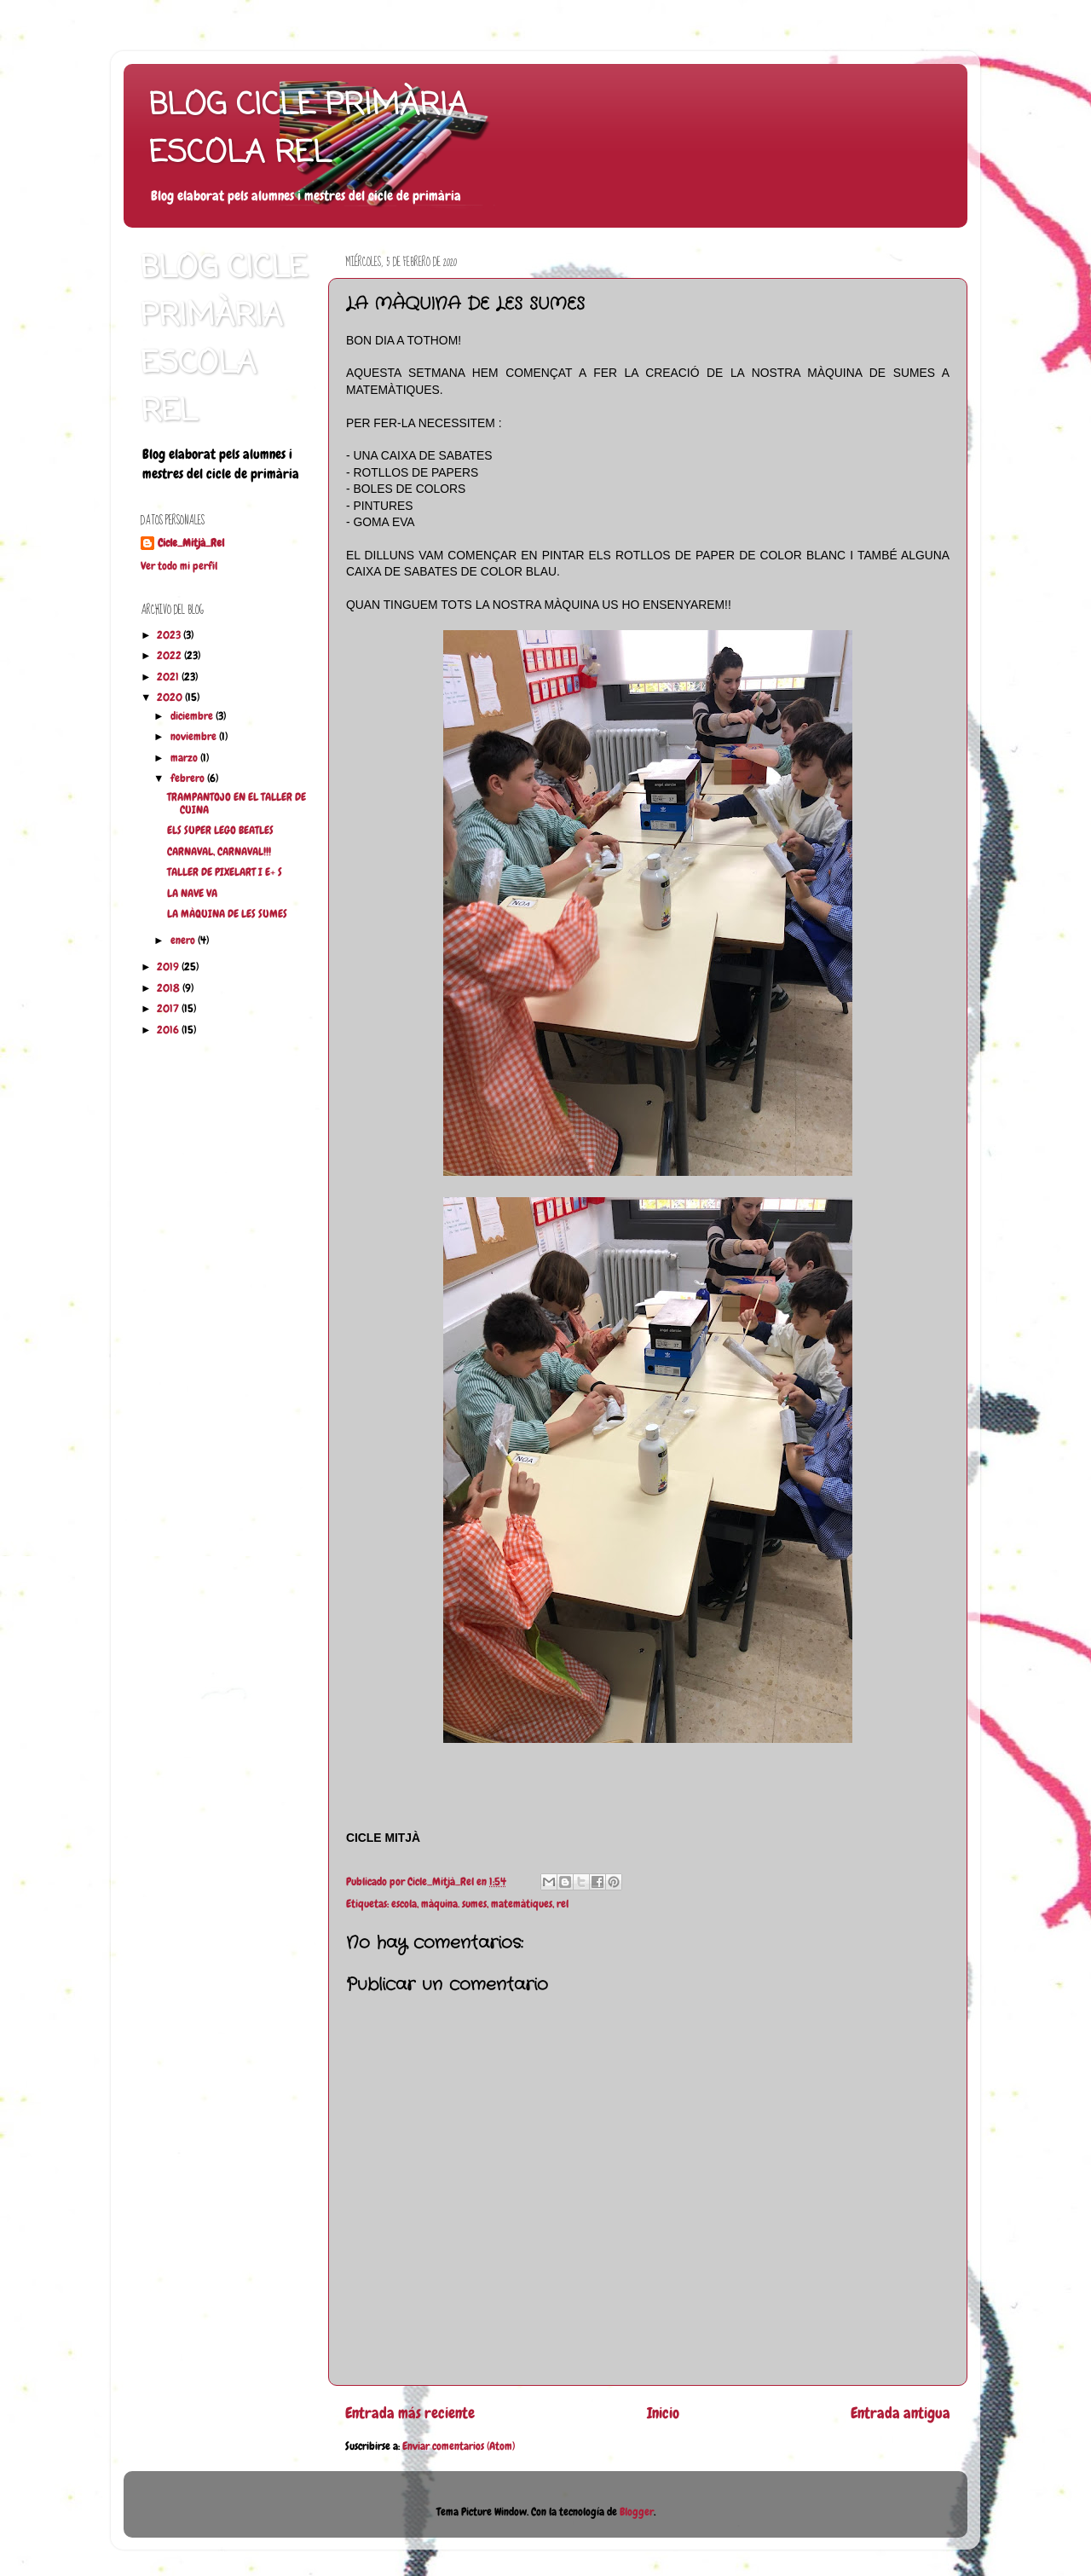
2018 (169, 988)
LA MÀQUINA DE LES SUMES (227, 914)
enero (184, 940)
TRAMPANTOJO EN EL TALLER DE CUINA (236, 803)
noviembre (194, 737)
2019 (169, 967)
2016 (169, 1030)
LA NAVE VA (192, 893)
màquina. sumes (454, 1904)
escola (404, 1904)
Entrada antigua (900, 2413)
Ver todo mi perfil (179, 566)
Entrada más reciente (410, 2413)
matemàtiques (521, 1904)
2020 (171, 697)
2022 (170, 656)
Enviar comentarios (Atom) (458, 2446)
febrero (188, 778)
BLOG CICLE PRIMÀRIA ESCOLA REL (308, 130)
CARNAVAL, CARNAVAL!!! (219, 852)
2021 (169, 677)
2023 (170, 635)
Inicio (663, 2413)
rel (563, 1904)
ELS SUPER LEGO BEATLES (220, 830)
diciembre (193, 716)
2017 (169, 1009)
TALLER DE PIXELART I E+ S (224, 872)
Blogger (637, 2512)
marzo (185, 758)
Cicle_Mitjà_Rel (191, 543)
